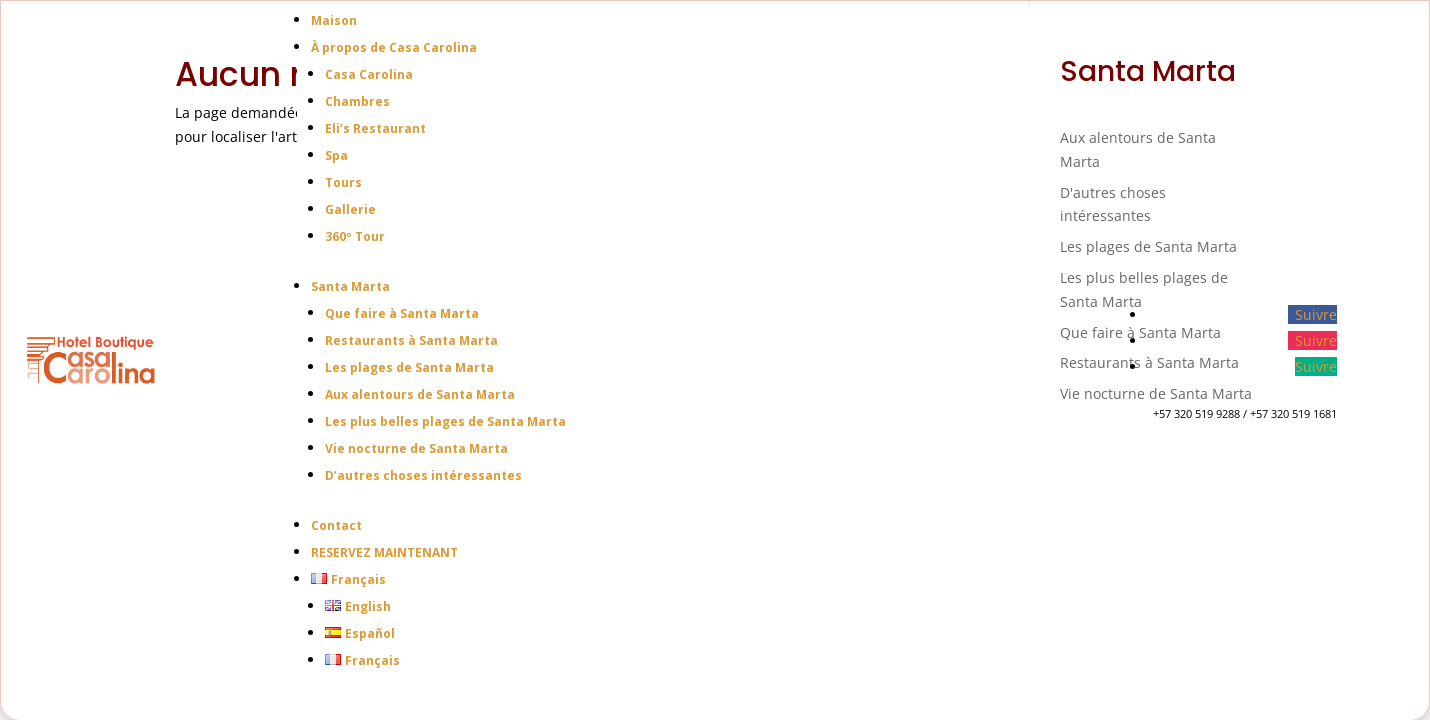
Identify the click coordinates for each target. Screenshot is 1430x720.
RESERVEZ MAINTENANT (384, 552)
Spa (336, 155)
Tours (343, 182)
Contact (336, 525)
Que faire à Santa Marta (402, 313)
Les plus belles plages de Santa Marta (445, 421)
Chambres (357, 101)
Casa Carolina (369, 74)
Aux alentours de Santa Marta (420, 394)
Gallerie (350, 209)
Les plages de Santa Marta (409, 367)
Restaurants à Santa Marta (411, 340)
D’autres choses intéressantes (423, 475)
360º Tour (355, 236)
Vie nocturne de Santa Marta (416, 448)
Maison (334, 20)
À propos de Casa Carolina (394, 47)
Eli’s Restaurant (375, 128)
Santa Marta (350, 286)
